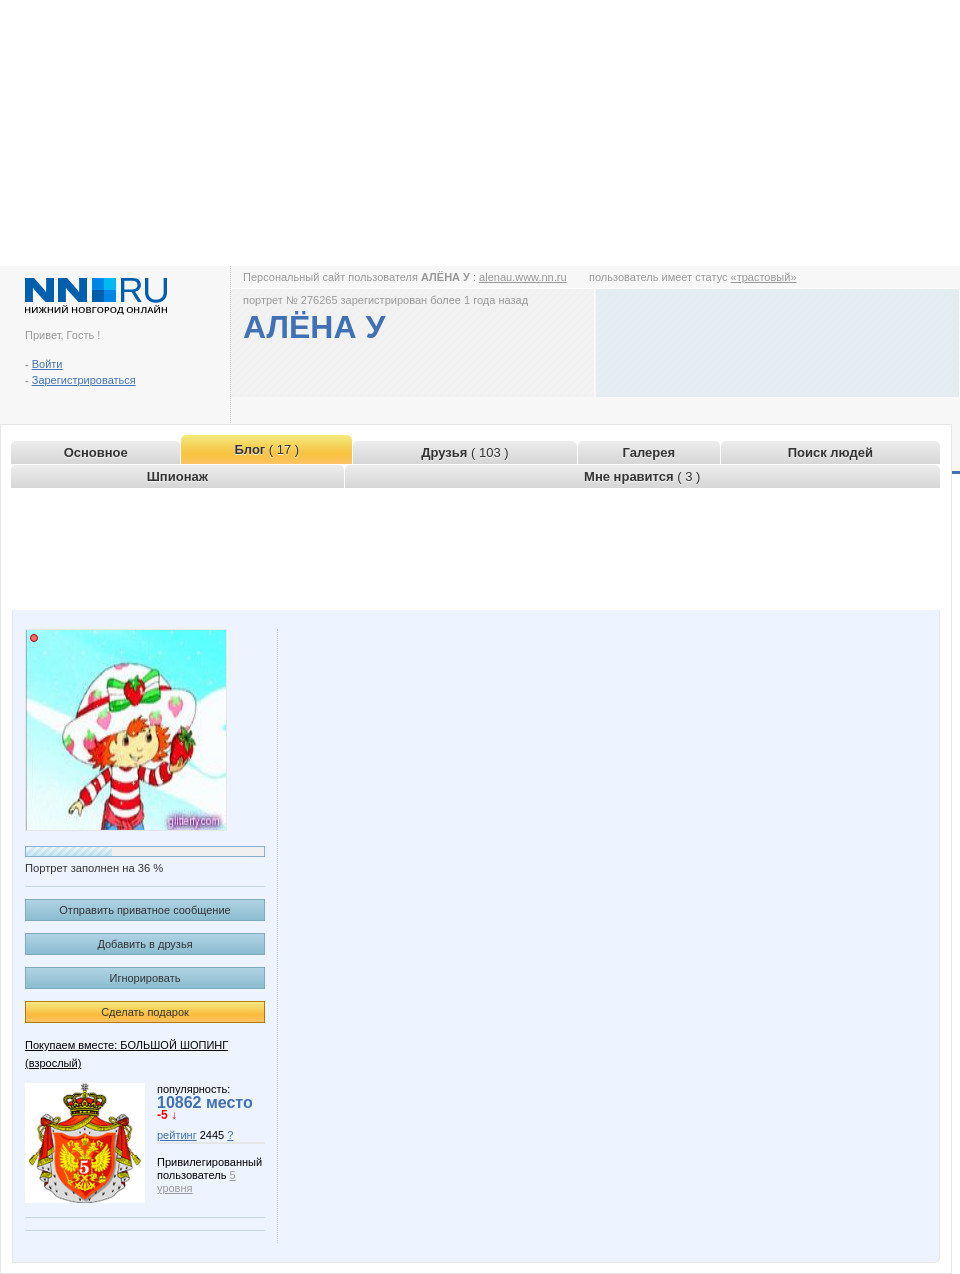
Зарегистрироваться (84, 380)
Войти (47, 364)
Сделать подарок (145, 1012)
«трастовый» (764, 277)
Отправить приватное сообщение (144, 910)
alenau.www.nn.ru (522, 277)
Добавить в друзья (144, 944)
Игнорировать (145, 978)
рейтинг (177, 1135)
